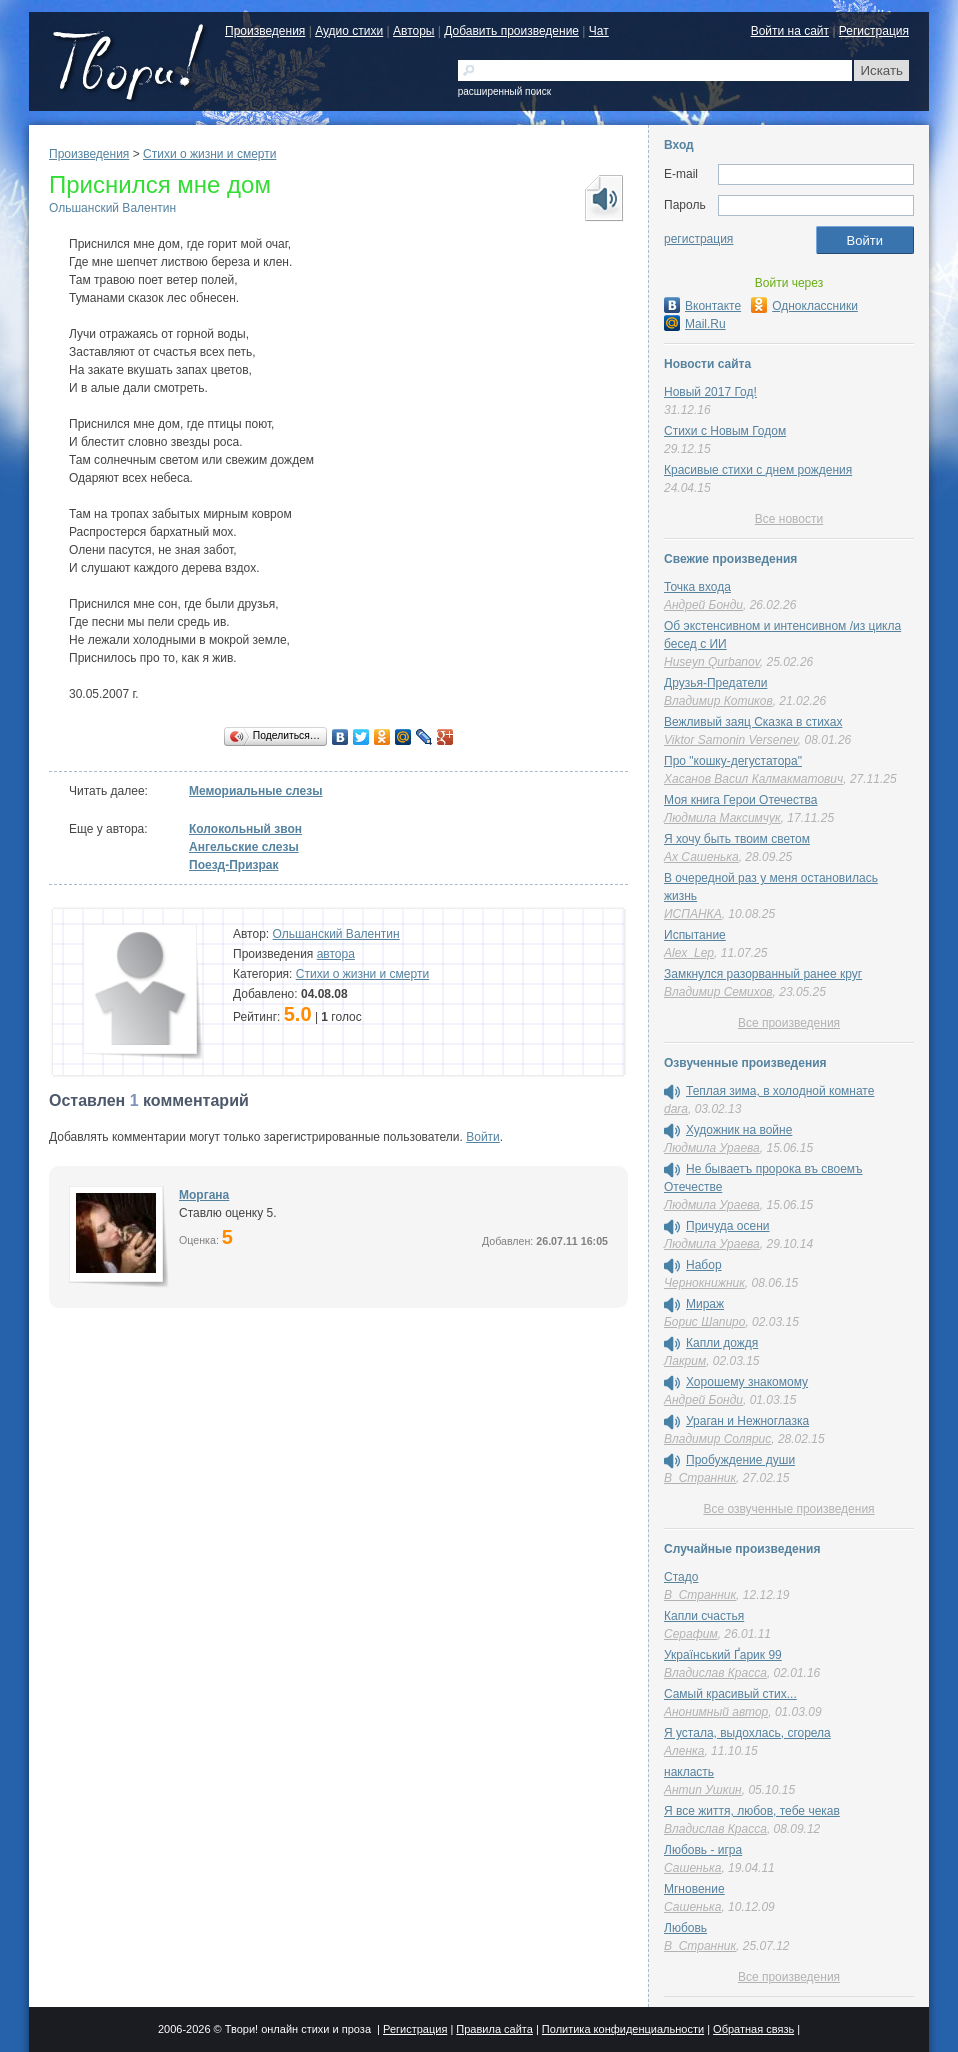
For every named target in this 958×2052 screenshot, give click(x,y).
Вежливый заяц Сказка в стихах (753, 722)
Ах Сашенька (701, 857)
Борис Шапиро (704, 1322)
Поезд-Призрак (234, 865)
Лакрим (685, 1361)
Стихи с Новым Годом (725, 431)
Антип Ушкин (703, 1790)
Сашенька (692, 1868)
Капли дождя (722, 1343)
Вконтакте (702, 306)
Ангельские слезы (244, 847)
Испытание (695, 935)
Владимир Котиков (718, 701)
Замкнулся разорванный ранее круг (763, 974)
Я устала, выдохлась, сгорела (747, 1733)
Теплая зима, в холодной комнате (780, 1091)
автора (336, 954)
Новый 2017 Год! (710, 392)
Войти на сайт (790, 31)
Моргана (204, 1195)
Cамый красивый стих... (730, 1694)
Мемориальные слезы (255, 791)
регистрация (698, 239)
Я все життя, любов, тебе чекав (752, 1811)
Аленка (684, 1751)
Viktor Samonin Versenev (731, 740)
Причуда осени (728, 1226)
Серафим (691, 1634)
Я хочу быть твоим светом (737, 839)
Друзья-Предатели (715, 683)
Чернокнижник (704, 1283)
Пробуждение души (740, 1460)
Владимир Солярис (717, 1439)
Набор (704, 1265)
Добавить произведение (511, 31)
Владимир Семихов (718, 992)
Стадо (681, 1577)
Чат (599, 31)
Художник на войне (739, 1130)
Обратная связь (753, 2029)
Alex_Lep (689, 953)
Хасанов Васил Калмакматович (753, 779)
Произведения (265, 31)
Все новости (789, 519)
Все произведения (789, 1023)
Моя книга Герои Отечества (740, 800)
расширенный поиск (504, 91)
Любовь (685, 1928)
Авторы (413, 31)
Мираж (705, 1304)
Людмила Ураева (712, 1148)
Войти (483, 1137)
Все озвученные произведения (788, 1509)
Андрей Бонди (703, 605)
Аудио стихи (349, 31)
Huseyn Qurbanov (712, 662)
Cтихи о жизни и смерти (209, 154)
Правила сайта (494, 2029)
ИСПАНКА (693, 914)
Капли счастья (704, 1616)
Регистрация (874, 31)
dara (676, 1109)
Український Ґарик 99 (723, 1655)
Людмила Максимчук (722, 818)
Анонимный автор (716, 1712)
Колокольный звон (245, 829)
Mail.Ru (695, 324)
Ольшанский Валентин (112, 208)
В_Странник (700, 1478)
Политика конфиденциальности (623, 2029)
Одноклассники (804, 306)
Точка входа (697, 587)
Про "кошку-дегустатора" (733, 761)
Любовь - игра (703, 1850)
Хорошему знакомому (747, 1382)
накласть (689, 1772)
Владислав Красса (715, 1673)
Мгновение (694, 1889)
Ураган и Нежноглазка (747, 1421)
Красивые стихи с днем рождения (758, 470)
